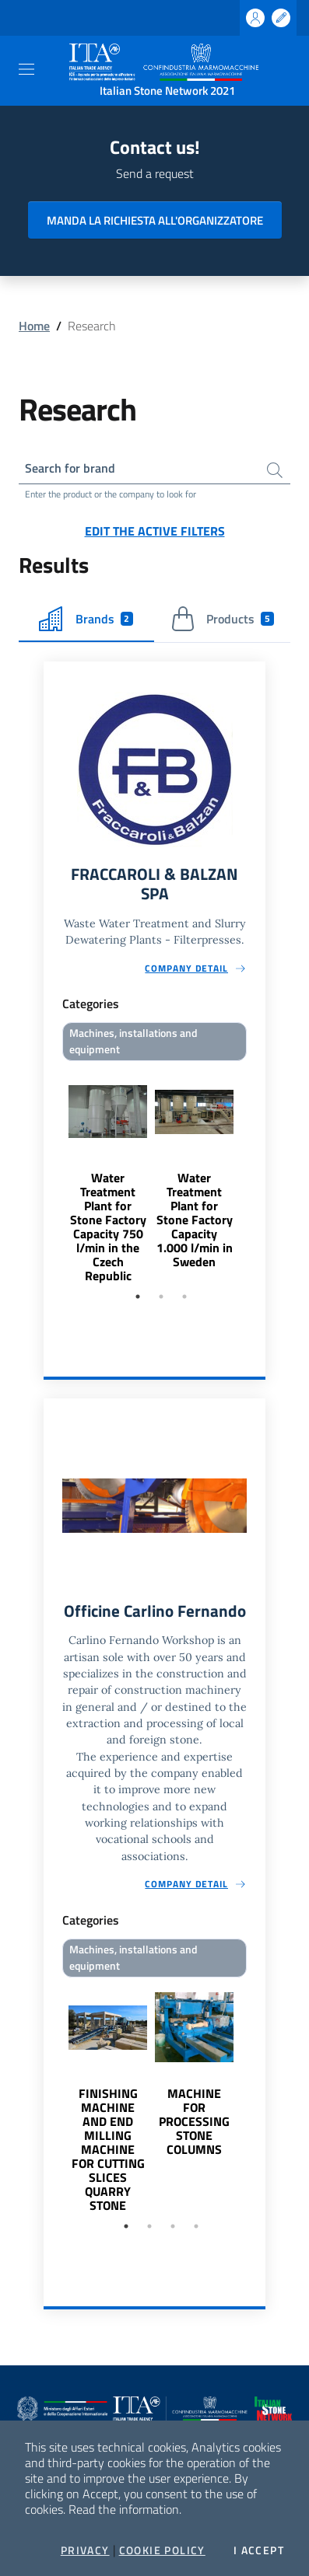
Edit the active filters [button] (155, 531)
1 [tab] (138, 1296)
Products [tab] (222, 618)
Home (34, 325)
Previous (50, 1174)
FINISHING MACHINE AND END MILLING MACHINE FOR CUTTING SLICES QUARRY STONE (108, 2149)
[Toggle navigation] (26, 69)
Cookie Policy (162, 2550)
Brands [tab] (86, 618)
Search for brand (70, 468)
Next (258, 1174)
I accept (259, 2550)
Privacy (85, 2550)
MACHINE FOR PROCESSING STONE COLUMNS (194, 2121)
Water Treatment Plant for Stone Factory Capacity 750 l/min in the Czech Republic (108, 1226)
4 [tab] (196, 2226)
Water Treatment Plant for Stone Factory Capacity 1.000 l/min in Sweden (194, 1219)
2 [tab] (161, 1296)
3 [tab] (184, 1296)
